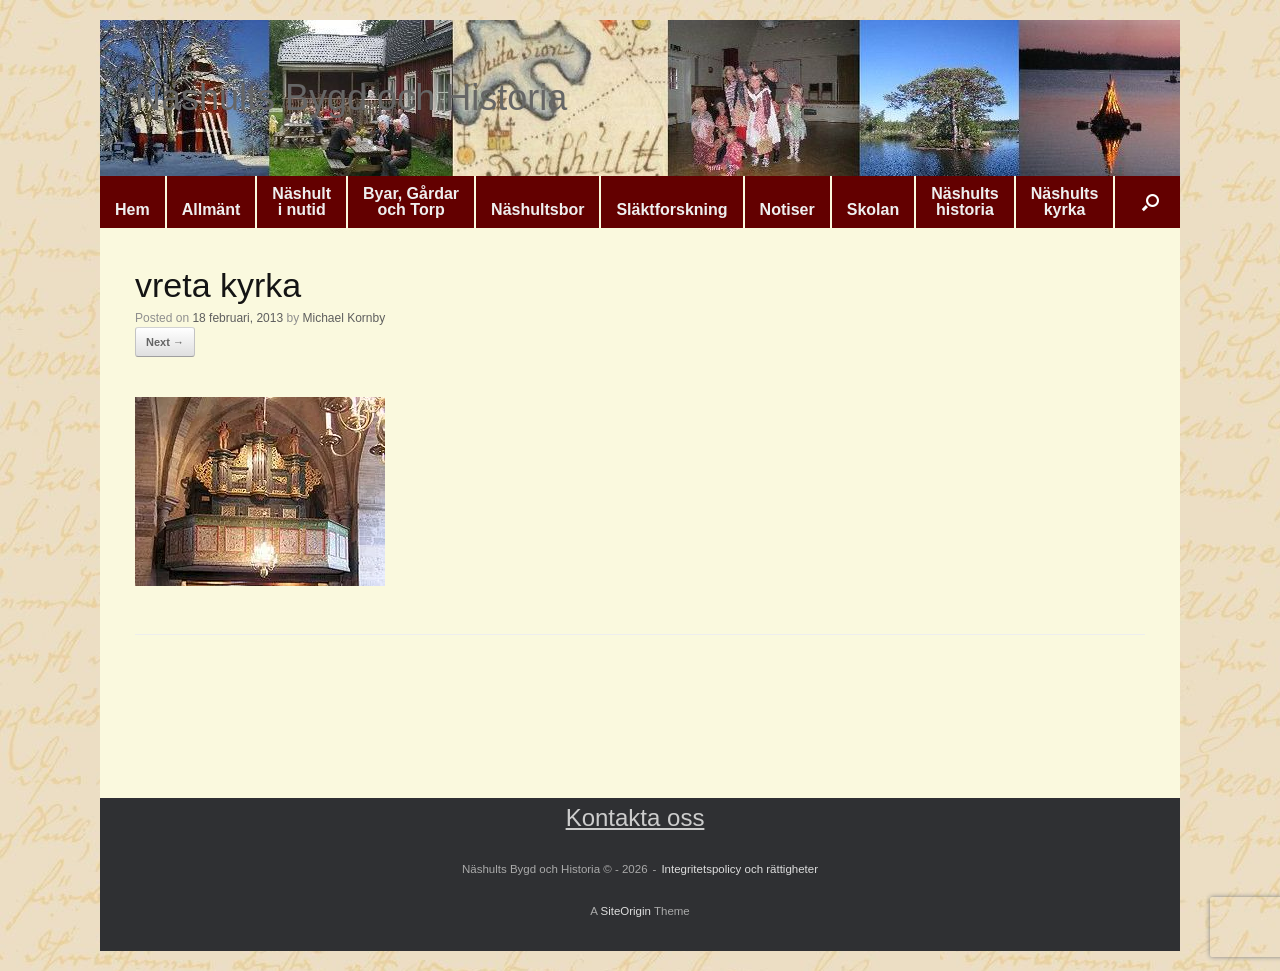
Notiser (787, 209)
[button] (1150, 202)
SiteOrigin (625, 911)
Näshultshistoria (965, 201)
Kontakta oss (635, 817)
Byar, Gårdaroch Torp (411, 201)
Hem (132, 209)
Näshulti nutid (301, 201)
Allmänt (211, 209)
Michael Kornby (343, 318)
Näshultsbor (537, 209)
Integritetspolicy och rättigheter (739, 869)
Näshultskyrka (1065, 201)
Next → (165, 342)
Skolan (873, 209)
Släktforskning (671, 209)
